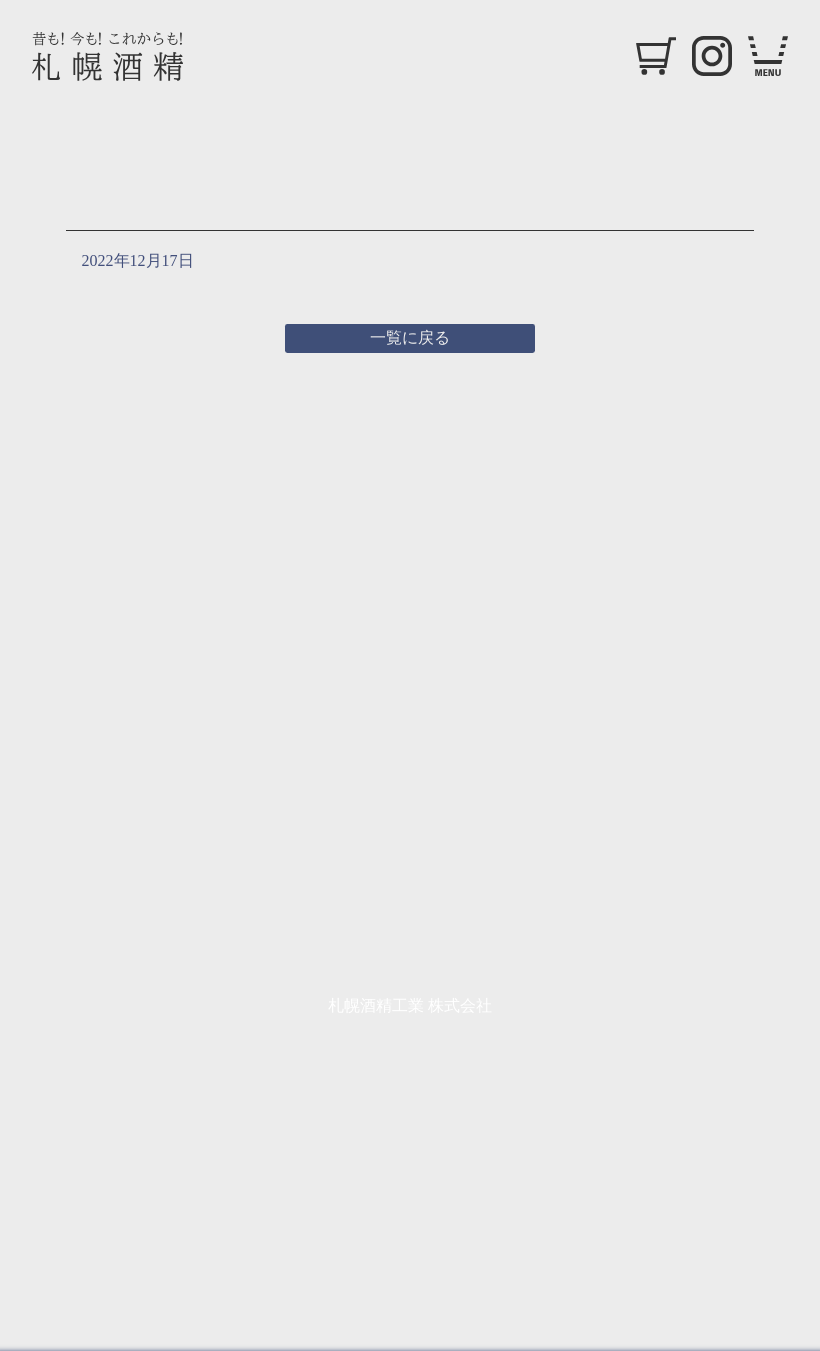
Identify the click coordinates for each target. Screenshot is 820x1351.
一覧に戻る (410, 337)
